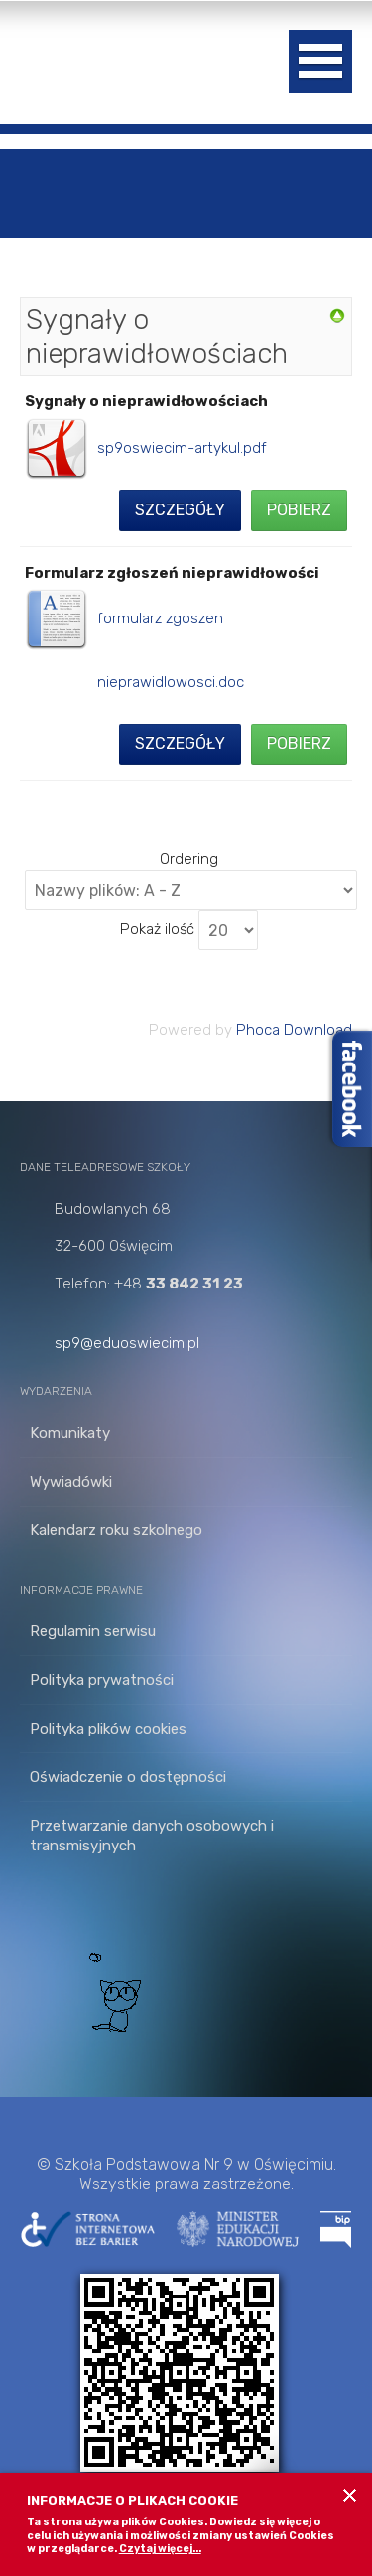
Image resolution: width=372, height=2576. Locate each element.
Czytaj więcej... (160, 2548)
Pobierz (299, 510)
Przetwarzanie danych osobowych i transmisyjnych (152, 1835)
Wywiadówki (71, 1482)
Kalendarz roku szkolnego (116, 1530)
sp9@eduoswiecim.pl (127, 1343)
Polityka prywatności (102, 1680)
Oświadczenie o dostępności (128, 1777)
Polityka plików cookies (108, 1728)
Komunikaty (70, 1433)
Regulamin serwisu (93, 1631)
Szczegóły (180, 510)
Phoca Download (294, 1030)
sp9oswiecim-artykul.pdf (182, 448)
